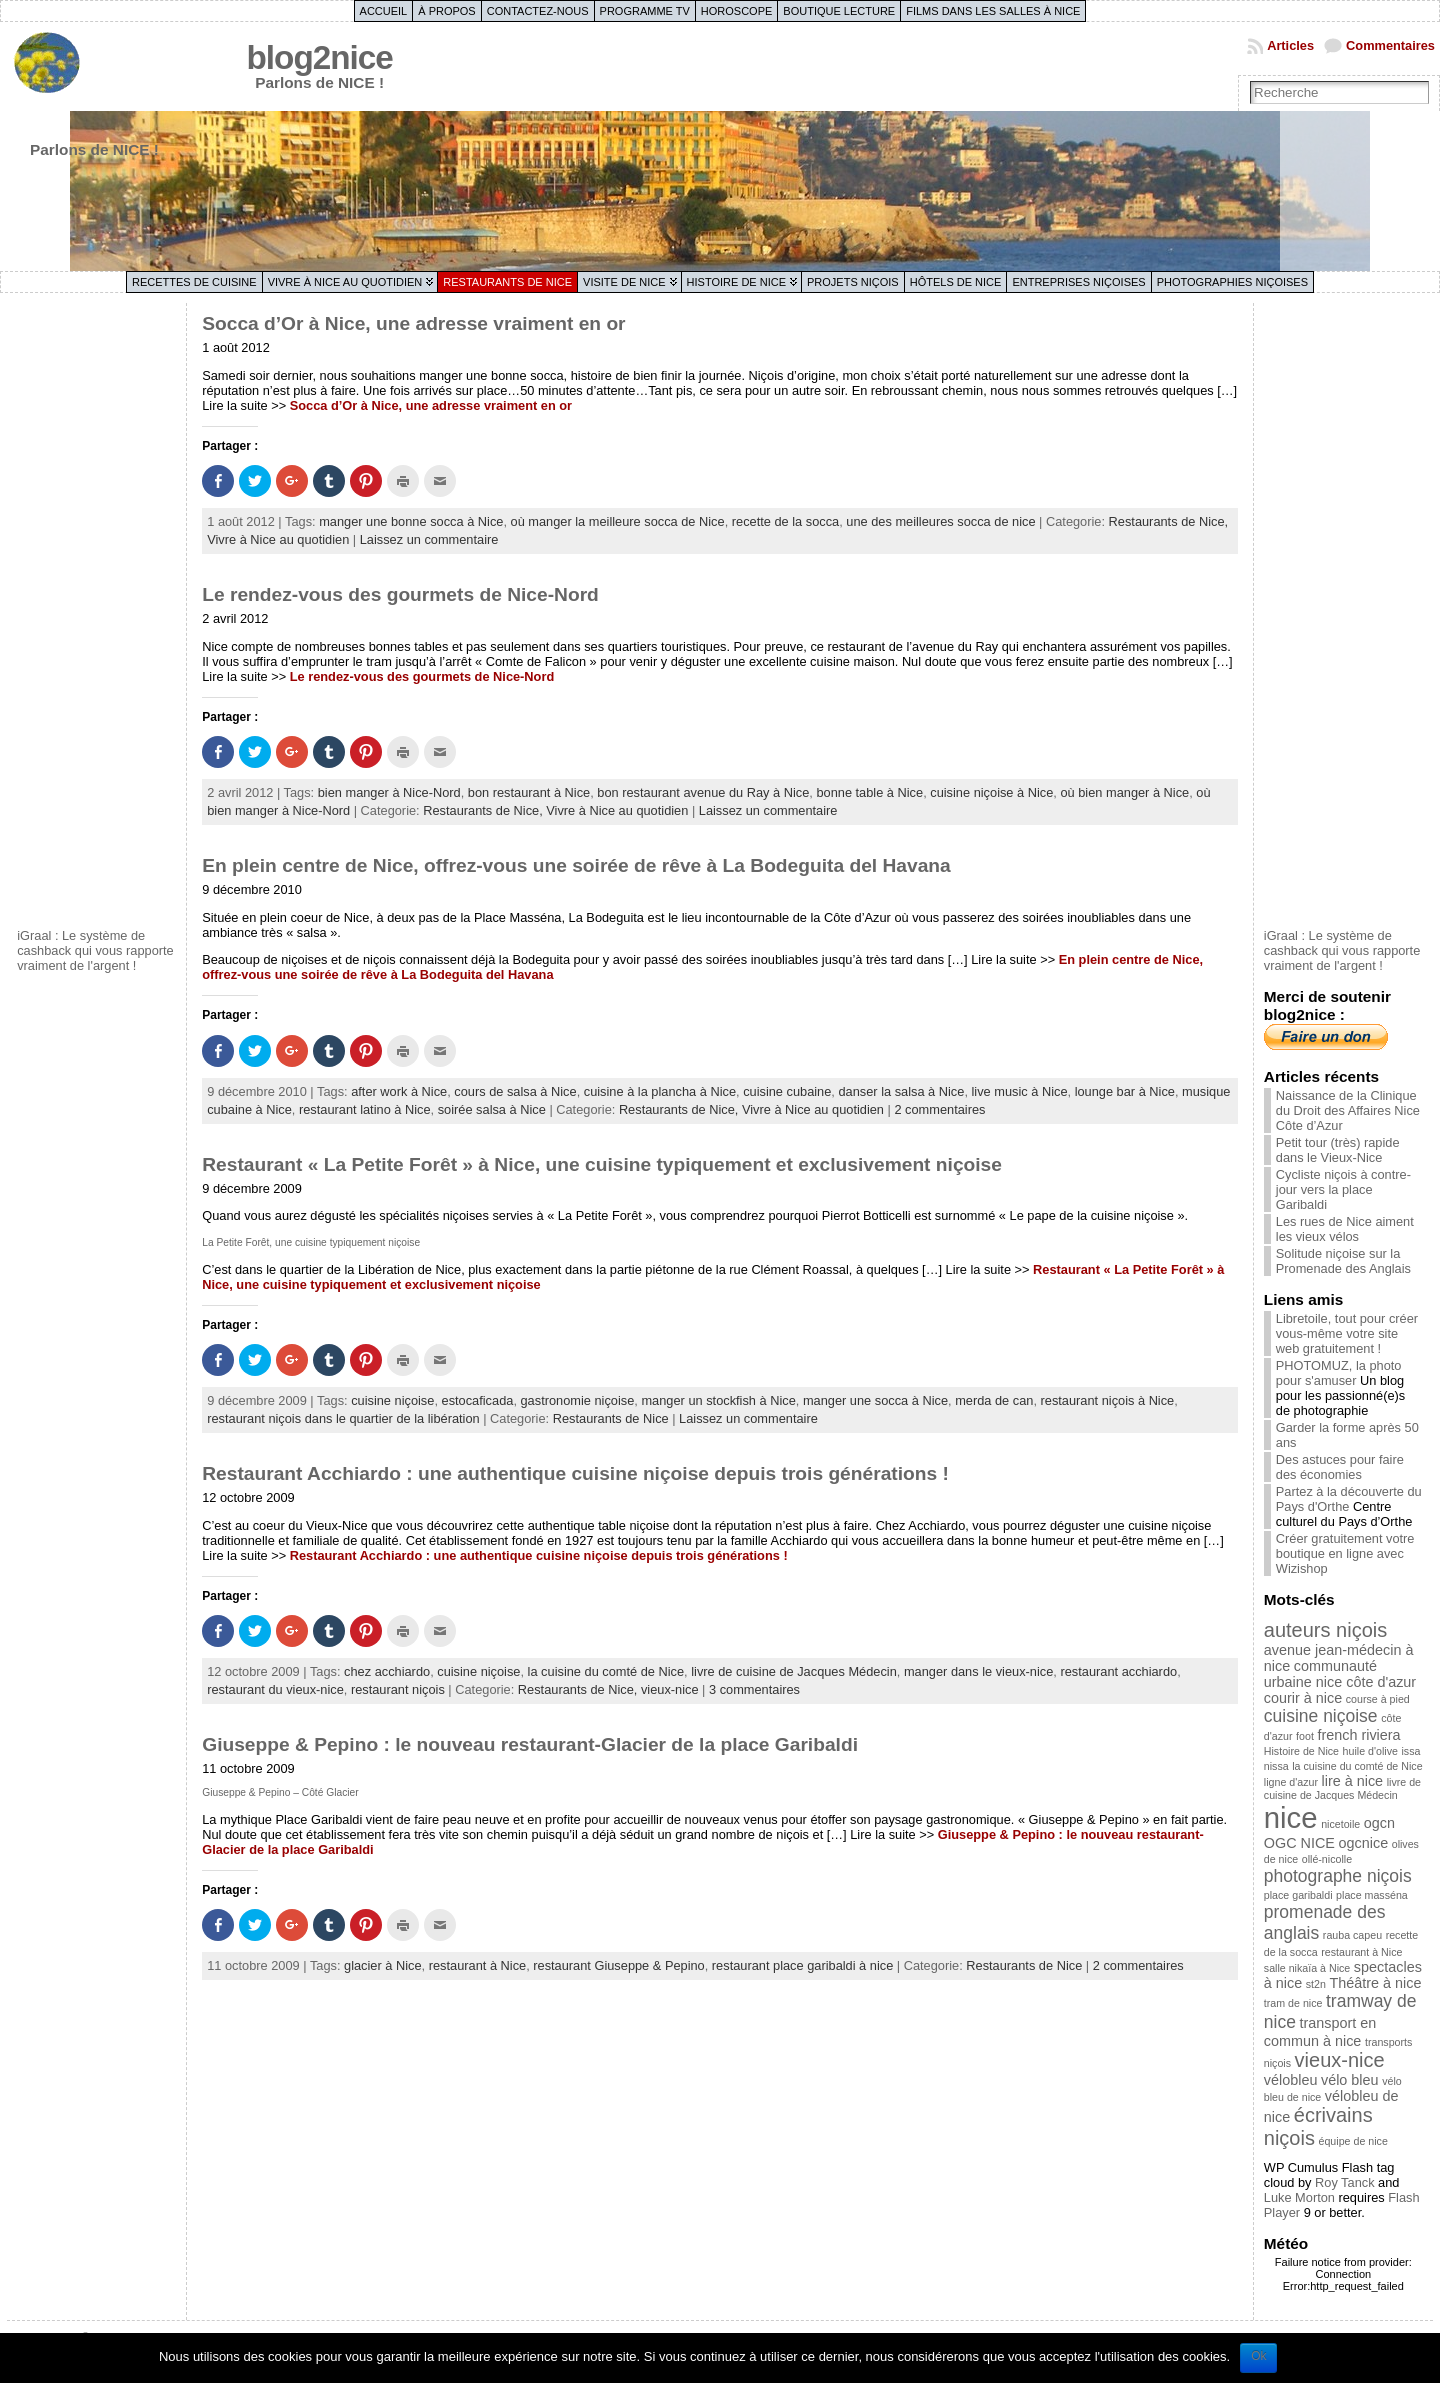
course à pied (1378, 1699)
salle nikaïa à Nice (1307, 1968)
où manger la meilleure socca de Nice (618, 521)
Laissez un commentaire (429, 539)
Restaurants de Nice (507, 282)
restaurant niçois (398, 1689)
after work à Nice (399, 1091)
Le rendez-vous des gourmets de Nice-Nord (400, 594)
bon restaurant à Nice (529, 792)
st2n (1316, 1984)
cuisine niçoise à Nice (991, 792)
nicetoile (1340, 1824)
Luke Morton (1299, 2197)
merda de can (994, 1400)
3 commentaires (754, 1689)
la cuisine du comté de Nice (606, 1671)
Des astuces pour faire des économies (1340, 1467)
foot (1305, 1736)
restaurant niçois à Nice (1108, 1400)
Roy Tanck (1345, 2182)
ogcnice (1364, 1843)
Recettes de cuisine (194, 282)
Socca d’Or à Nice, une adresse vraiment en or (413, 323)
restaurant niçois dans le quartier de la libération (343, 1418)
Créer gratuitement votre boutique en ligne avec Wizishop (1345, 1553)
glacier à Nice (383, 1965)
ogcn (1379, 1823)
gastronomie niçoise (578, 1400)
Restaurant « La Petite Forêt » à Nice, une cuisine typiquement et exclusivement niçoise (602, 1164)
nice (1291, 1817)
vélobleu (1291, 2080)
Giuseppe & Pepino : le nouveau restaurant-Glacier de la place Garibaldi (530, 1744)
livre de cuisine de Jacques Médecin (794, 1671)
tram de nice (1293, 2003)
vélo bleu (1350, 2080)
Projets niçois (853, 282)
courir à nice (1303, 1698)
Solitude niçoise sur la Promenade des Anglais (1343, 1261)
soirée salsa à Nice (492, 1109)
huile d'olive (1370, 1751)
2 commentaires (939, 1109)
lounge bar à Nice (1125, 1091)
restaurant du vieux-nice (275, 1689)
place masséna (1372, 1895)
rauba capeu (1352, 1935)
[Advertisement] (97, 613)
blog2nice (320, 57)
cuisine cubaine (787, 1091)
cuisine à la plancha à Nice (660, 1091)
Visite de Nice (624, 282)
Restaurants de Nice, (1169, 521)
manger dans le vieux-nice (978, 1671)
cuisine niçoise (392, 1400)
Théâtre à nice (1375, 1983)
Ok (1258, 2356)
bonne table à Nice (869, 792)
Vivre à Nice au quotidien (345, 282)
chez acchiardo (387, 1671)
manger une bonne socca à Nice (411, 521)
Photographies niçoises (1232, 282)
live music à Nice (1020, 1091)
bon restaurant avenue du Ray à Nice (703, 792)
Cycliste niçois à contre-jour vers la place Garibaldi (1343, 1189)
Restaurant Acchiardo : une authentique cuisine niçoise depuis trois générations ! (575, 1473)
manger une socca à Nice (875, 1400)
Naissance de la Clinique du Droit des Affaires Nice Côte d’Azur (1348, 1110)
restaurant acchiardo (1118, 1671)
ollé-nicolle (1327, 1859)
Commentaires (1390, 45)
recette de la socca (785, 521)
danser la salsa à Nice (901, 1091)
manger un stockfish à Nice (718, 1400)
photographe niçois (1338, 1876)
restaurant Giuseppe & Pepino (618, 1965)
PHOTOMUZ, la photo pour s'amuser (1339, 1373)
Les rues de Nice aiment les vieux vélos (1345, 1229)
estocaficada (478, 1400)
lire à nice (1353, 1781)
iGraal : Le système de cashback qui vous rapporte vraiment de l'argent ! (95, 950)
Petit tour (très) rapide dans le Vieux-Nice (1338, 1150)
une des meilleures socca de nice (940, 521)
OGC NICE (1299, 1843)
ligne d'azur (1291, 1782)
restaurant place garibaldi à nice (802, 1965)
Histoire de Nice (736, 282)
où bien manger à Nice (1124, 792)
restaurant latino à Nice (365, 1109)
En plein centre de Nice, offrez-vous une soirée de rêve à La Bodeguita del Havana (576, 865)
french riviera (1358, 1735)
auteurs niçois (1325, 1630)
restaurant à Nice (477, 1965)
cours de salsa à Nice (515, 1091)
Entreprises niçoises (1078, 282)
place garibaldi (1298, 1895)
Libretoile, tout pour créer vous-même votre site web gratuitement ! (1347, 1333)
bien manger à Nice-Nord (389, 792)
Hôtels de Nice (956, 282)
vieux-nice (670, 1689)
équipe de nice (1353, 2141)
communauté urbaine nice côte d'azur (1340, 1674)
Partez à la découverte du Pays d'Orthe (1349, 1499)
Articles (1290, 45)
